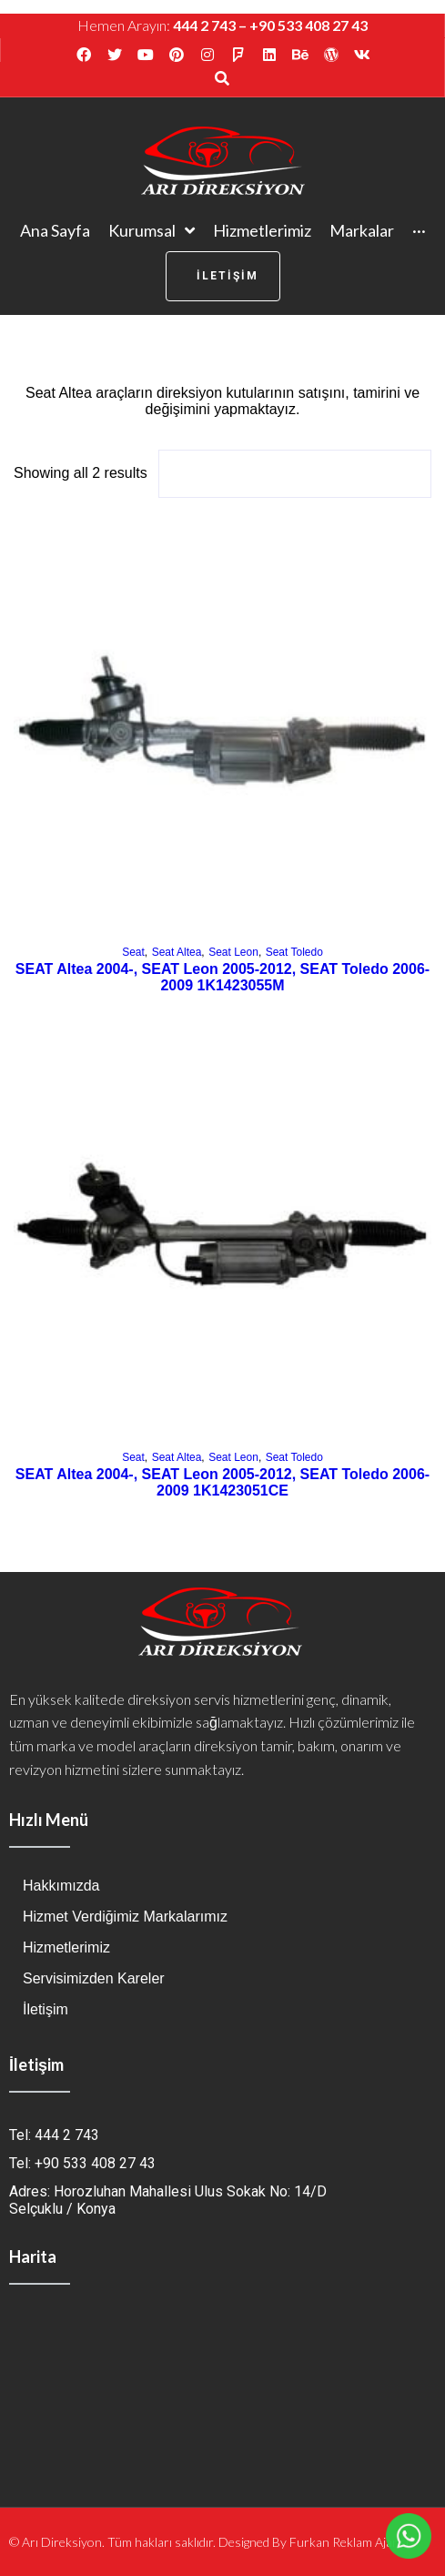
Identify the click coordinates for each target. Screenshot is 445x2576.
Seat (133, 952)
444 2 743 (204, 25)
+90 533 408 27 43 (308, 25)
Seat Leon (233, 952)
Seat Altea (177, 952)
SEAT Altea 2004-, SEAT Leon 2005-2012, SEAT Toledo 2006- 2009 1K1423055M (222, 977)
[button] (223, 276)
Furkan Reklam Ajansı (349, 2542)
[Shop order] (294, 474)
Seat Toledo (294, 952)
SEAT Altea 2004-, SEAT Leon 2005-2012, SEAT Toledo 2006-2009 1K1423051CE (222, 1482)
